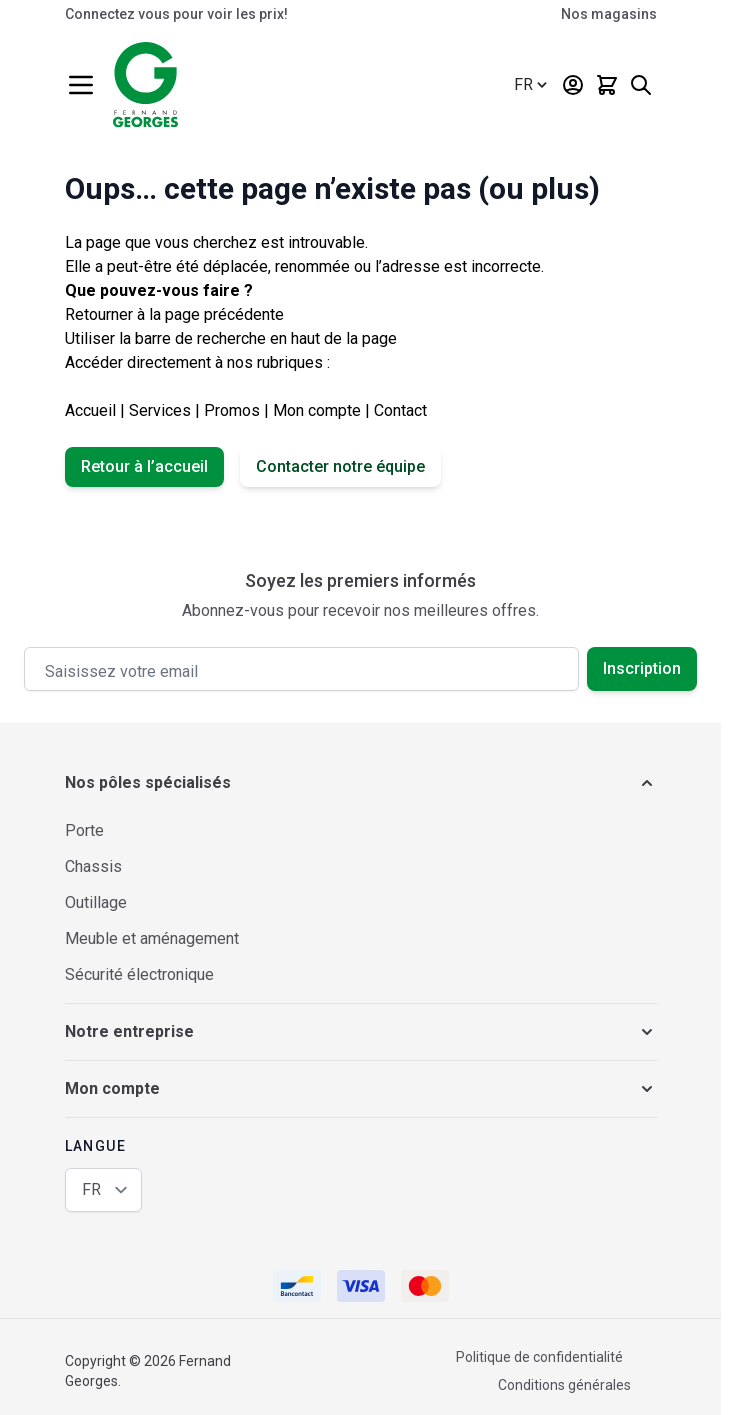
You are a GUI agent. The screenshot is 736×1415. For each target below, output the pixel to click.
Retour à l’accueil (144, 466)
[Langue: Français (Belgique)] (532, 85)
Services (160, 410)
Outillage (96, 902)
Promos (232, 410)
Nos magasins (609, 14)
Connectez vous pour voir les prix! (176, 14)
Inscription (642, 668)
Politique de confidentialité (539, 1357)
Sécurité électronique (139, 974)
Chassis (93, 866)
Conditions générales (564, 1385)
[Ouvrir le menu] (81, 85)
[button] (361, 783)
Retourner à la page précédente (174, 314)
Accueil (90, 410)
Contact (400, 410)
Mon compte (317, 410)
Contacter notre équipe (340, 466)
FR (91, 1189)
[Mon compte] (573, 85)
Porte (84, 830)
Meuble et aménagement (152, 938)
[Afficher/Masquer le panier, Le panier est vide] (607, 85)
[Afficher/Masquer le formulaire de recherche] (641, 85)
